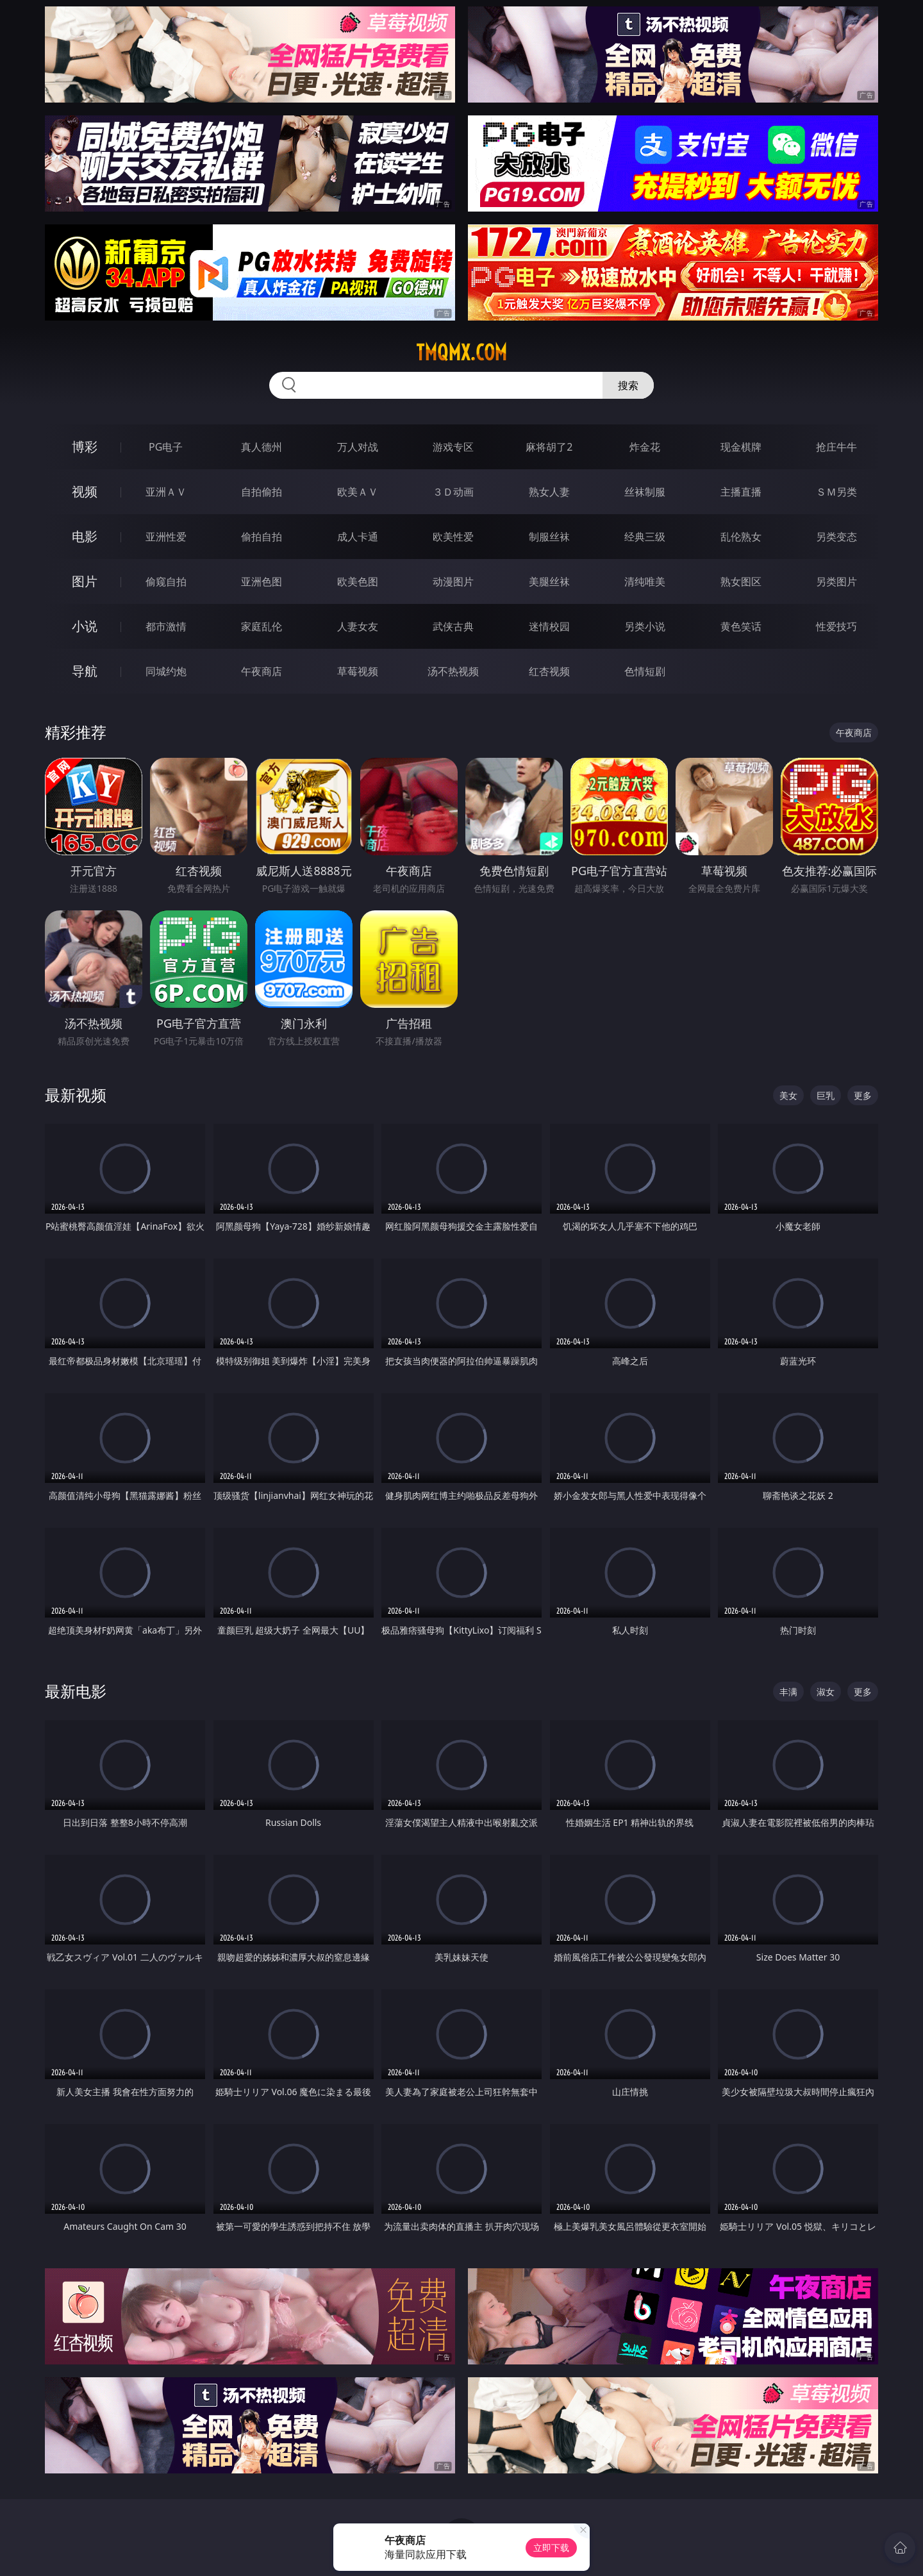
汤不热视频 (453, 671)
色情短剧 (644, 671)
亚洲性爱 (166, 537)
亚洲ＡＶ (166, 492)
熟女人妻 (549, 492)
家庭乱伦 (261, 626)
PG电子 (166, 447)
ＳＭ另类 (836, 492)
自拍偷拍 (261, 492)
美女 (788, 1095)
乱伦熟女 (740, 537)
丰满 (788, 1691)
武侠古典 (453, 626)
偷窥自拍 (166, 581)
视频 (84, 491)
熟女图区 (740, 581)
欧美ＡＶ (357, 492)
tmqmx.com (461, 352)
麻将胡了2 (549, 447)
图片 (84, 581)
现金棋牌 (740, 447)
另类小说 (644, 626)
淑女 (826, 1691)
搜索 (628, 385)
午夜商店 (261, 671)
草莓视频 (357, 671)
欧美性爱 (453, 537)
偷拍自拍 (261, 537)
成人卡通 (357, 537)
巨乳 (826, 1095)
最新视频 (75, 1094)
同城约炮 (166, 671)
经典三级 (644, 537)
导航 (84, 671)
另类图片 (836, 581)
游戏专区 (453, 447)
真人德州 (261, 447)
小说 (84, 626)
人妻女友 (357, 626)
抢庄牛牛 (836, 447)
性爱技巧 (836, 626)
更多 (863, 1095)
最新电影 (75, 1691)
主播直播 (740, 492)
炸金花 (644, 447)
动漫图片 (453, 581)
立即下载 (551, 2547)
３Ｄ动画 (453, 492)
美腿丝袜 (549, 581)
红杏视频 (549, 671)
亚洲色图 (261, 581)
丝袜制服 (644, 492)
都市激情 (166, 626)
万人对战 (357, 447)
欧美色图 (357, 581)
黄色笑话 (740, 626)
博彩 (84, 446)
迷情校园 (549, 626)
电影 (84, 536)
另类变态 (836, 537)
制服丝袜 (549, 537)
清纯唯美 (644, 581)
